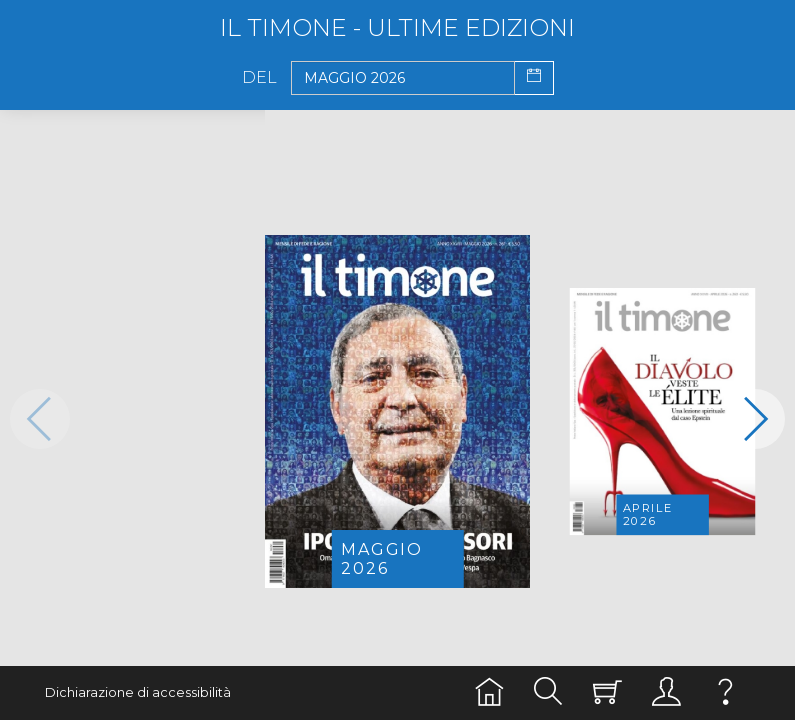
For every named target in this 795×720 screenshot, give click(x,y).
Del (259, 78)
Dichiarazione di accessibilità (138, 692)
